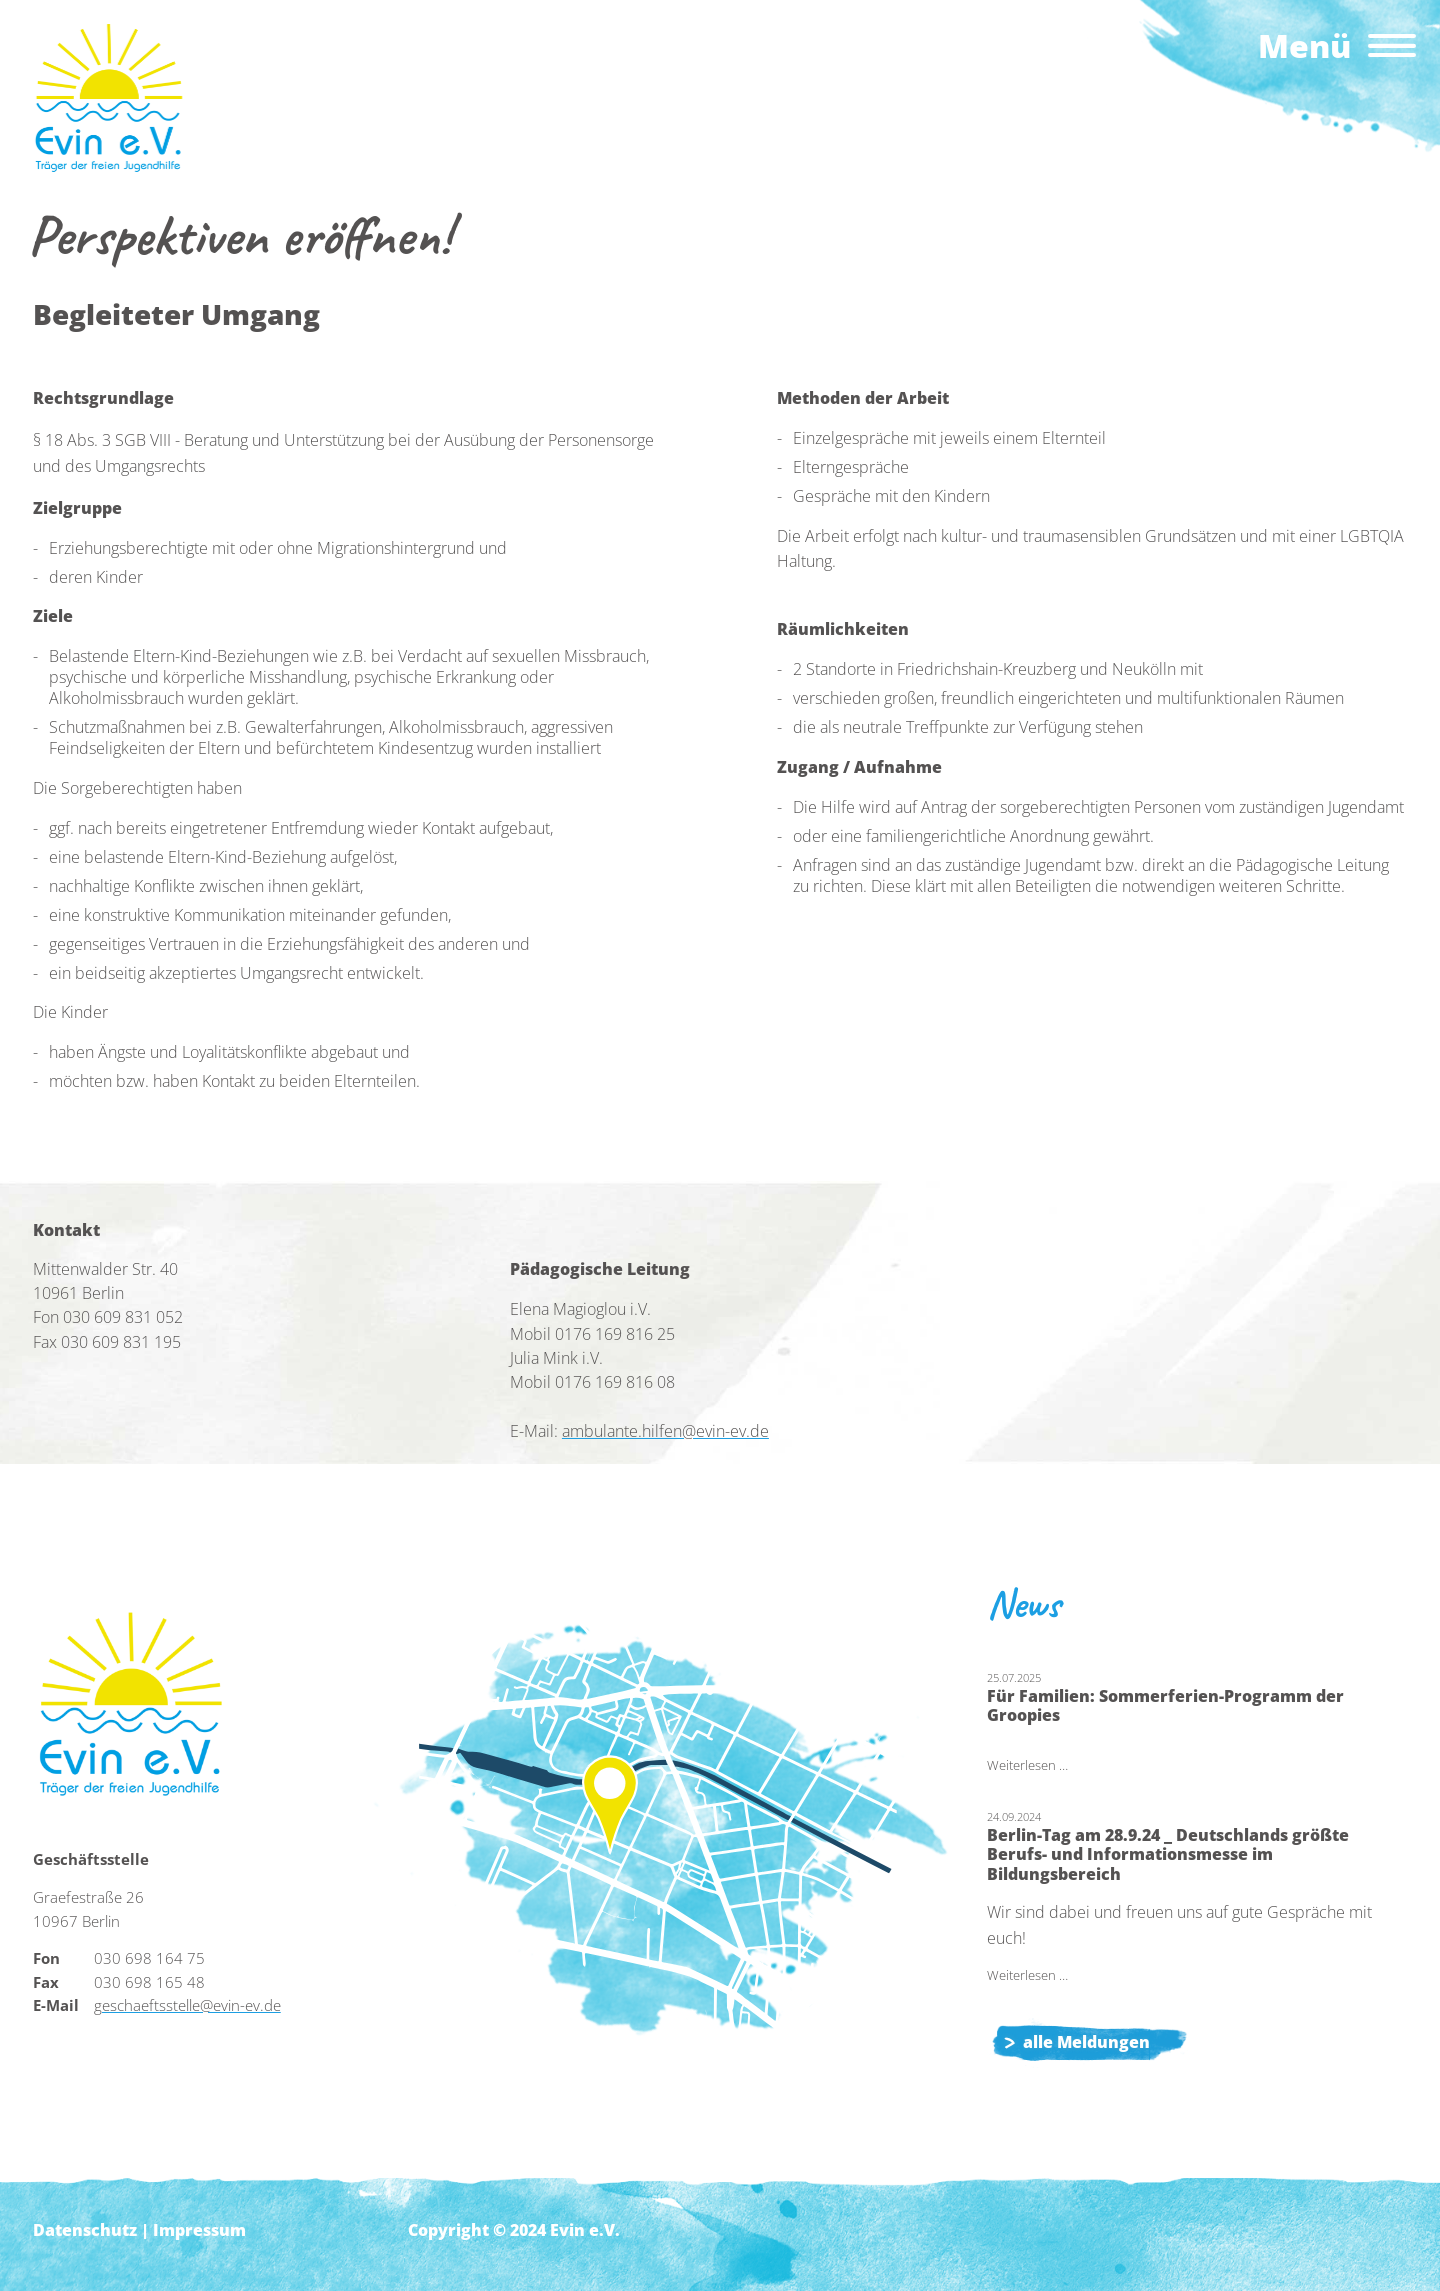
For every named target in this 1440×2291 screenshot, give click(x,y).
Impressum (199, 2230)
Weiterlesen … (1027, 1765)
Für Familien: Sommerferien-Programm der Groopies (1165, 1705)
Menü (1304, 45)
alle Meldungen (1086, 2042)
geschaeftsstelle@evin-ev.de (187, 2005)
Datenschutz (85, 2230)
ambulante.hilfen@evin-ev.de (665, 1431)
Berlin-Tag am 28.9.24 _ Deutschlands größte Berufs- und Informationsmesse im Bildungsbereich (1168, 1854)
